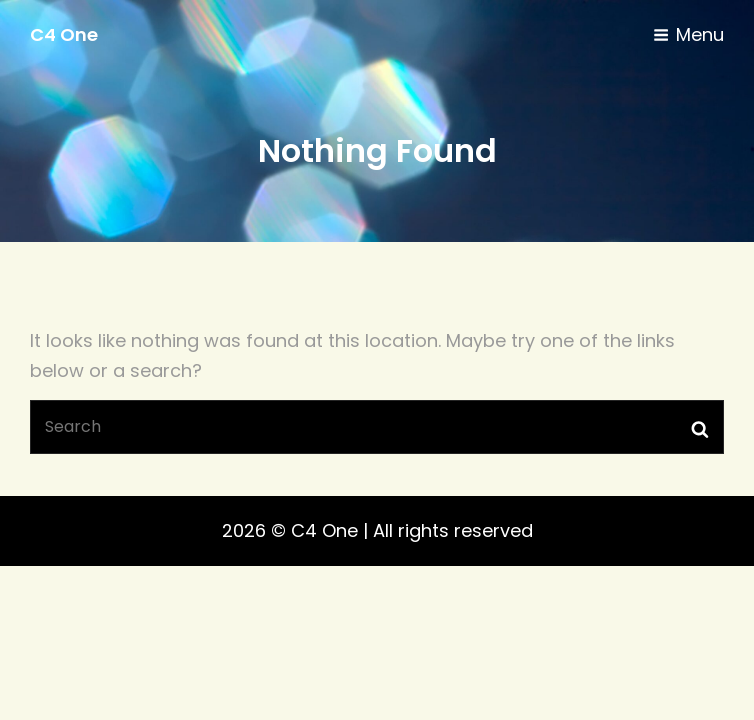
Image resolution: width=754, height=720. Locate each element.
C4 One (64, 34)
